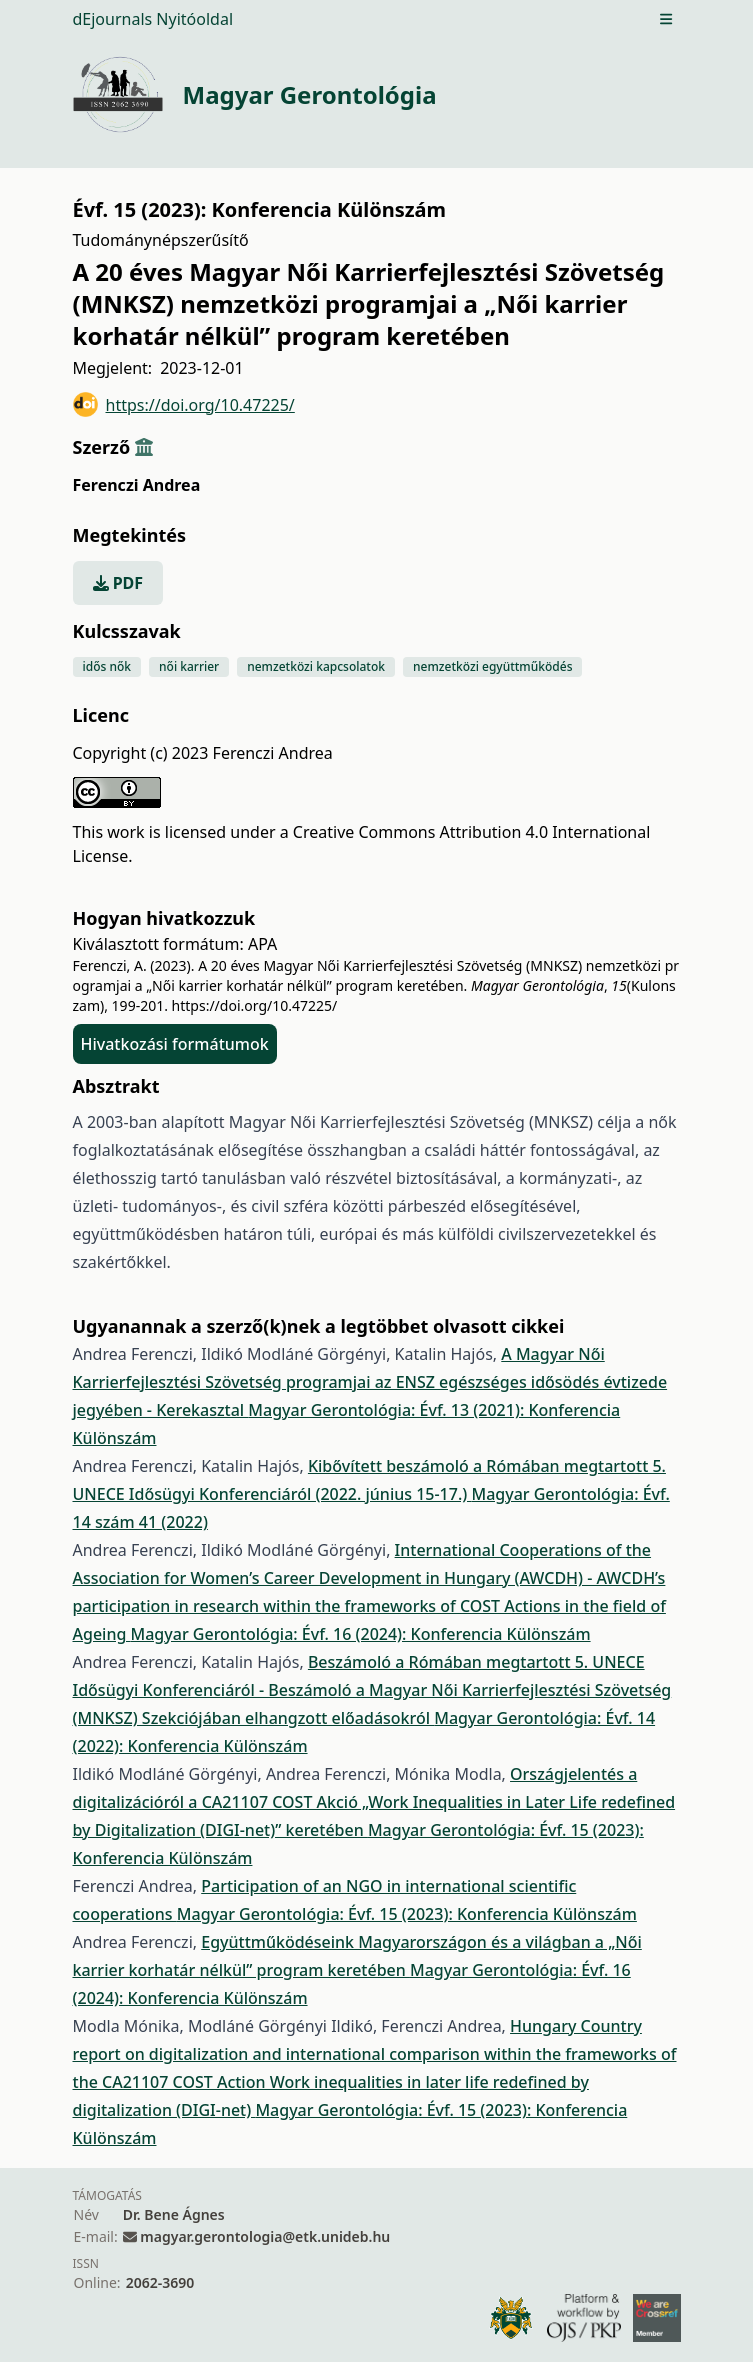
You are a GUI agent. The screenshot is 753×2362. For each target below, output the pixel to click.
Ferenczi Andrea (137, 485)
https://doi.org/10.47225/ (184, 404)
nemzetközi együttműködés (492, 666)
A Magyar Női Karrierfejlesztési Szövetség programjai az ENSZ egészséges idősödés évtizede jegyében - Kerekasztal (370, 1382)
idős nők (107, 666)
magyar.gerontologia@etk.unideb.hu (265, 2236)
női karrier (189, 666)
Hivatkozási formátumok (175, 1044)
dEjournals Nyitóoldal (153, 19)
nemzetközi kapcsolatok (316, 666)
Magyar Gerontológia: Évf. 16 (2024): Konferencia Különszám (361, 1634)
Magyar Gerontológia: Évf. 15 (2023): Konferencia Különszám (407, 1914)
